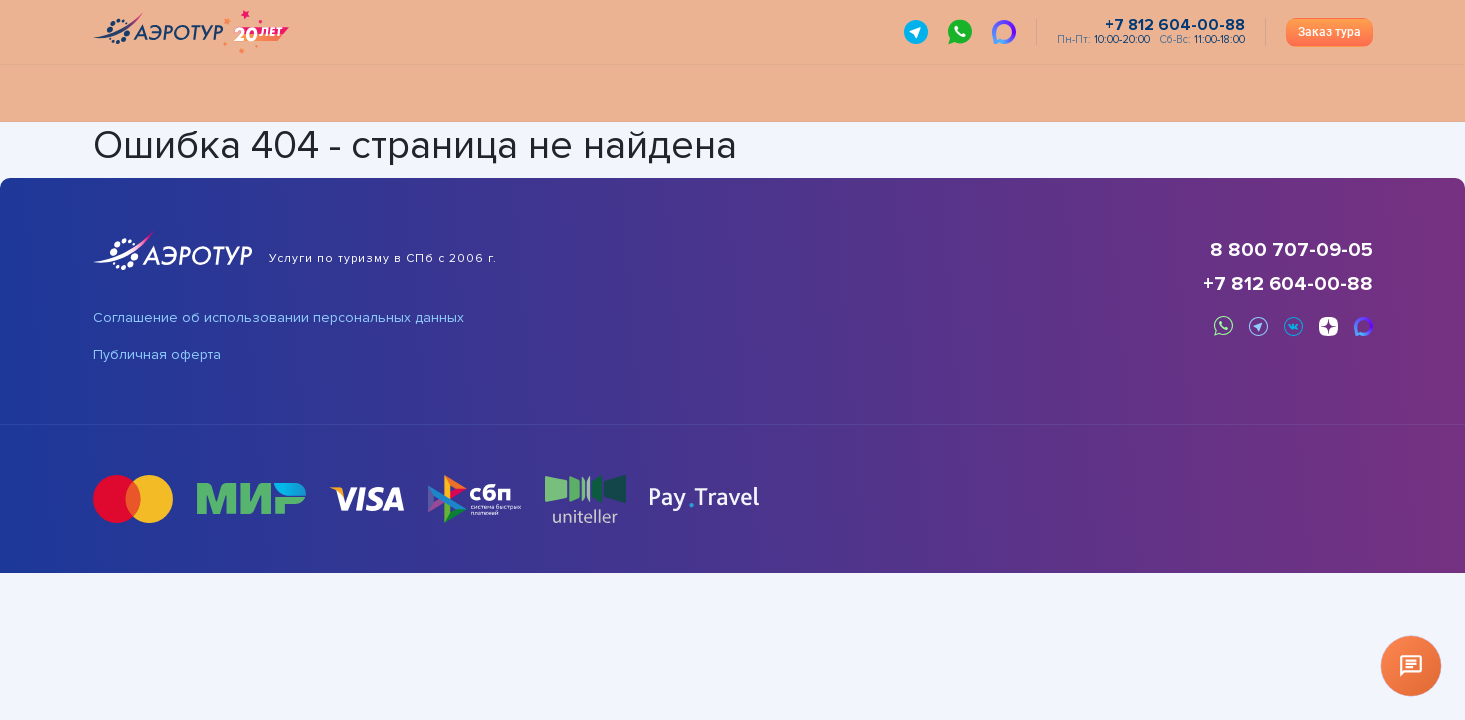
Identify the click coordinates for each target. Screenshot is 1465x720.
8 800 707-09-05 (1291, 250)
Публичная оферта (157, 355)
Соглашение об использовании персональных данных (278, 318)
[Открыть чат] (1411, 666)
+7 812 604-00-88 (1288, 284)
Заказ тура (1329, 32)
